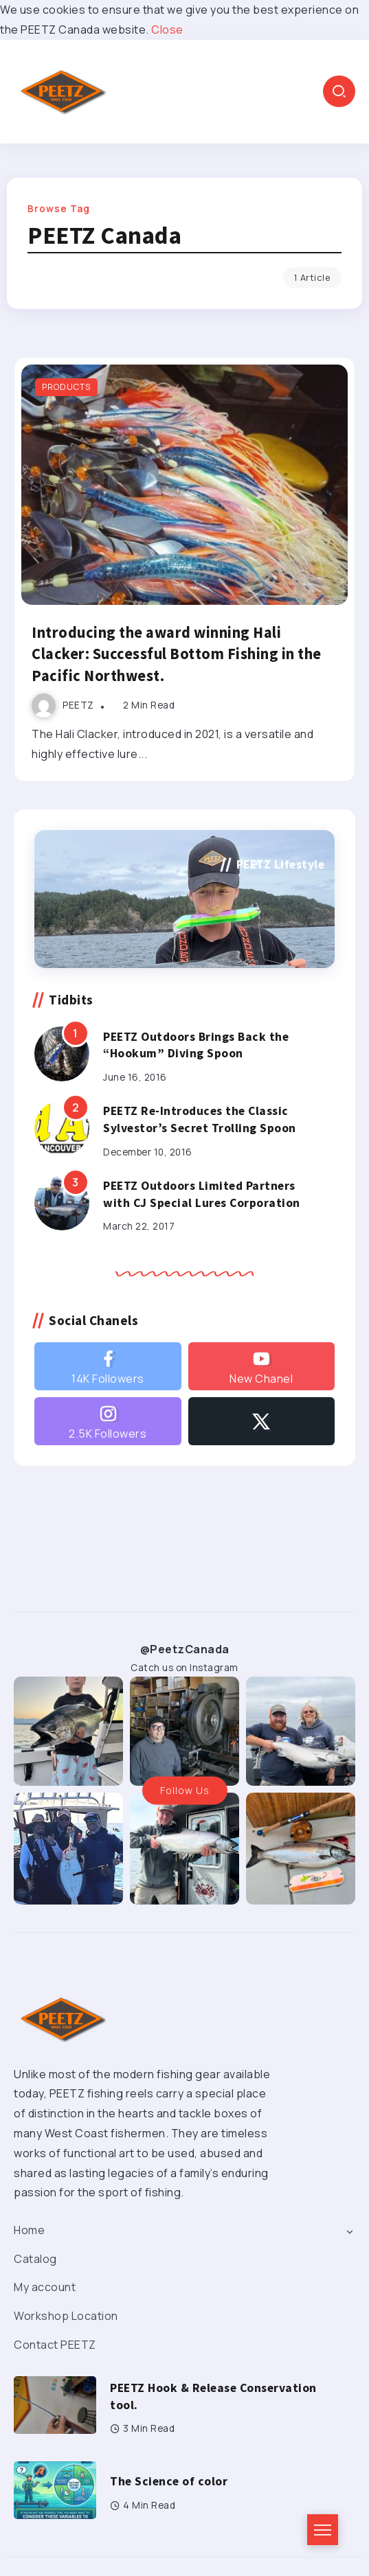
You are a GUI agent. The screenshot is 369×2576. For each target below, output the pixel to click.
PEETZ (78, 705)
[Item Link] (184, 485)
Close (167, 29)
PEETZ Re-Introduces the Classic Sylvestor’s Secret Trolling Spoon (199, 1119)
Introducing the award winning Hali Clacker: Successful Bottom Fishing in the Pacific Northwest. (177, 654)
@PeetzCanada (185, 1649)
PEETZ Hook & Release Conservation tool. (213, 2396)
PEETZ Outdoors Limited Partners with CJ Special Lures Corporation (201, 1194)
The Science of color (168, 2481)
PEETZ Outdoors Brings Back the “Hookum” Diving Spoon (196, 1045)
